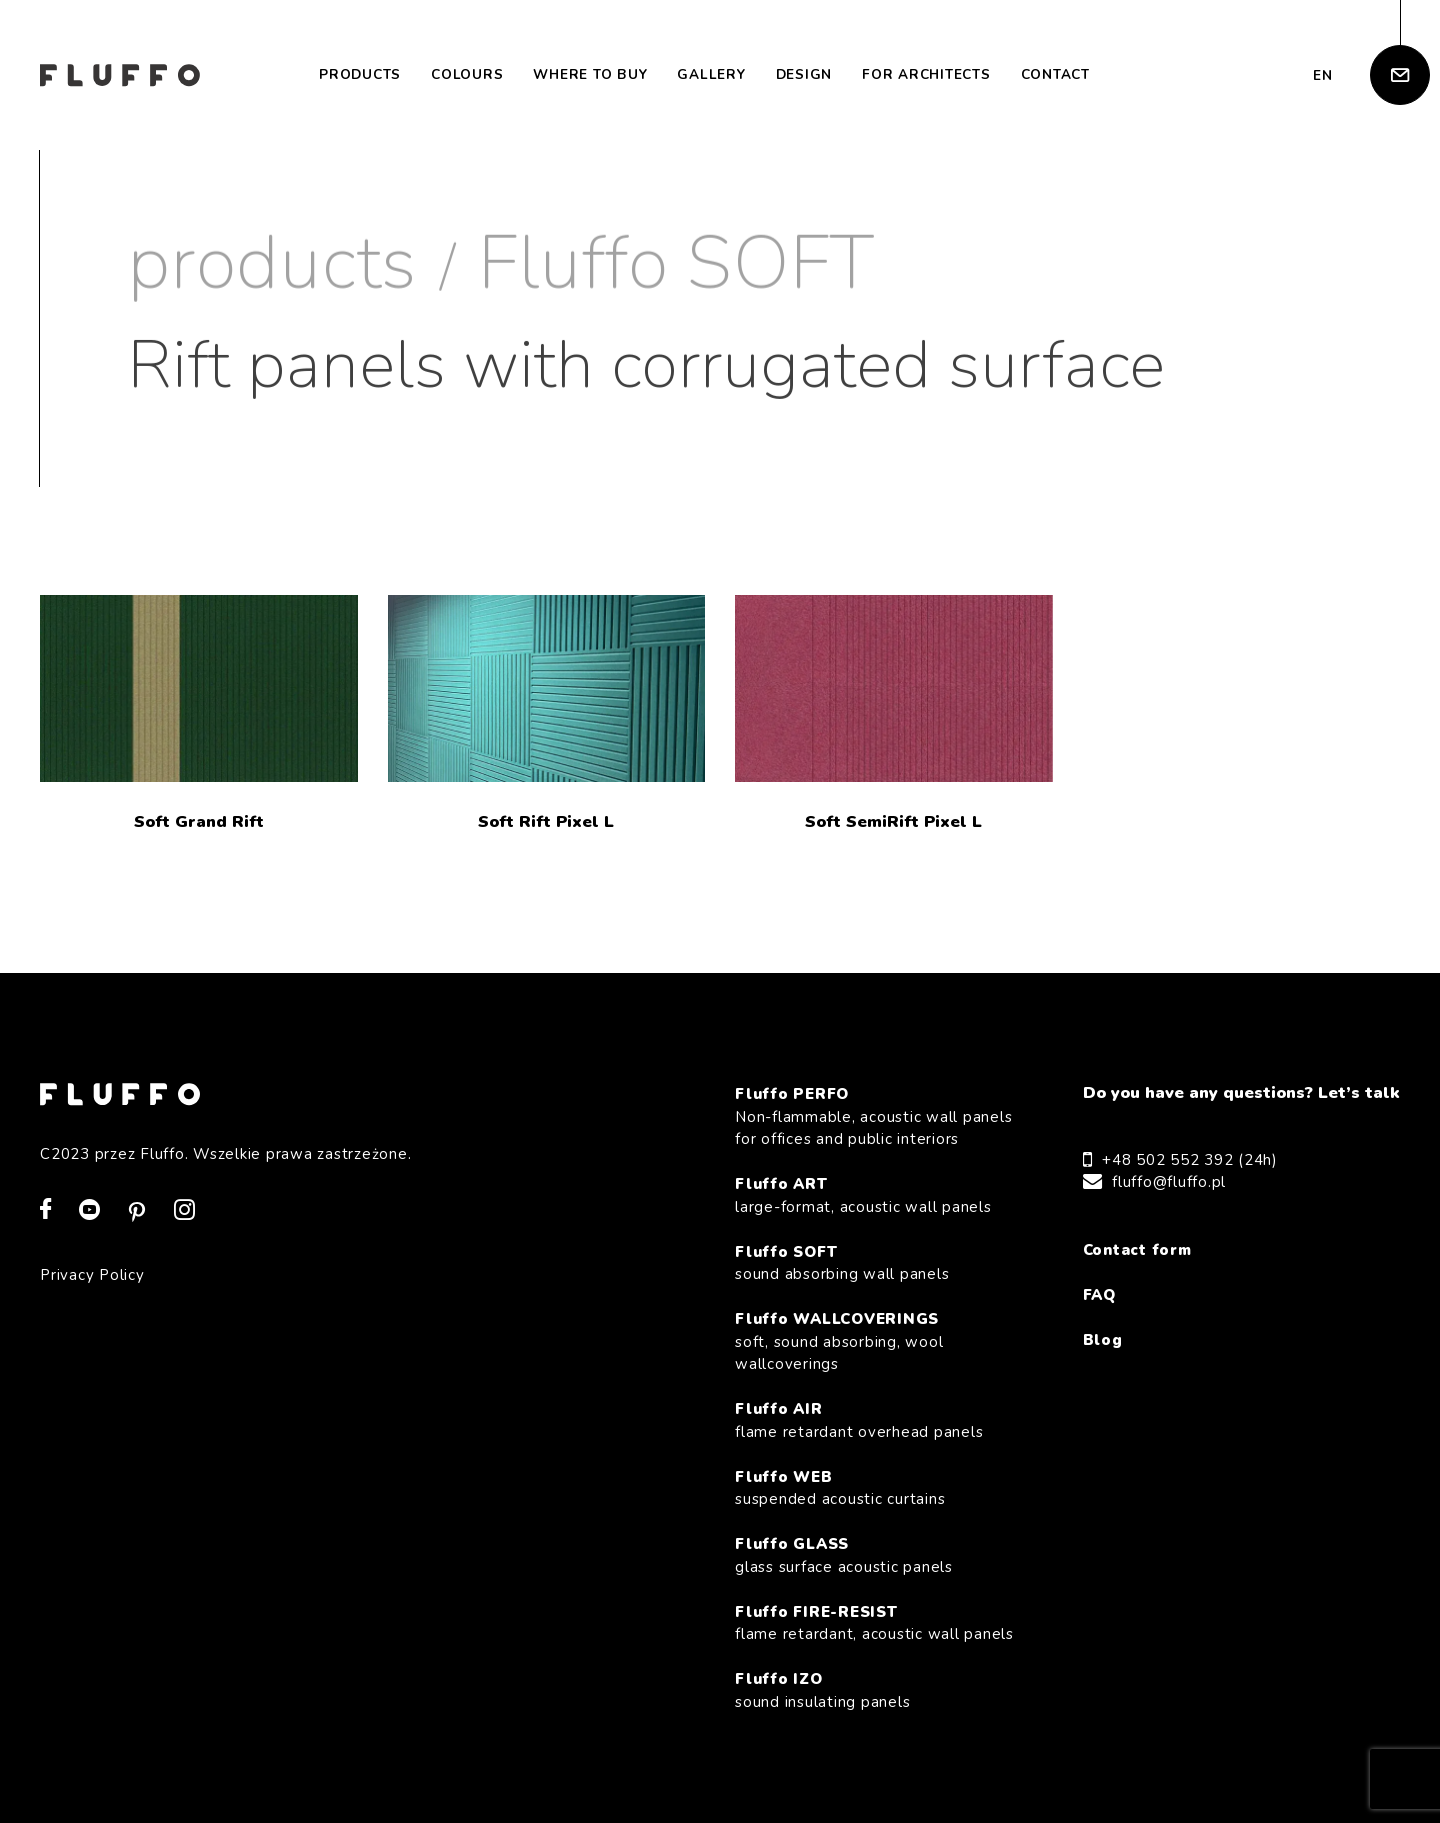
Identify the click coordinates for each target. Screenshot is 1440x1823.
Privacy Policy (92, 1275)
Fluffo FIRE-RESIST (875, 1624)
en (1323, 75)
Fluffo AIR (875, 1421)
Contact (1055, 74)
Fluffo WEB (875, 1489)
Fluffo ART (875, 1196)
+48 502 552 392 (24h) (1190, 1160)
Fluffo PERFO (875, 1117)
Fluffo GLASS (875, 1556)
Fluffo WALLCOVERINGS (875, 1342)
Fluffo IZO (875, 1691)
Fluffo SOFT (676, 264)
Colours (467, 74)
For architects (926, 74)
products (272, 264)
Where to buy (590, 74)
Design (804, 74)
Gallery (711, 74)
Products (360, 74)
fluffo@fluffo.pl (1169, 1182)
